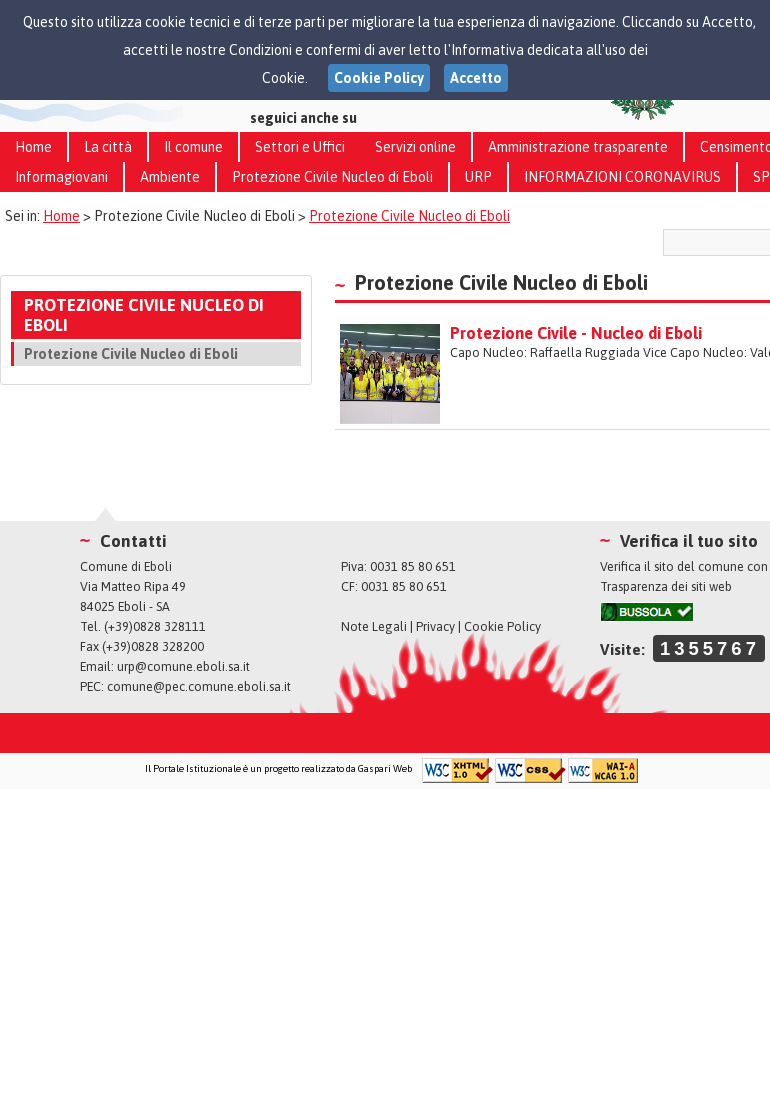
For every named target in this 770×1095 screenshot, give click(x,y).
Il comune (193, 147)
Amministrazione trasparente (578, 147)
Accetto (476, 78)
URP (478, 177)
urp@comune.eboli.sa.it (183, 666)
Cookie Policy (502, 626)
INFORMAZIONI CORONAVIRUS (622, 177)
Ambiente (170, 177)
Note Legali (374, 626)
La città (108, 147)
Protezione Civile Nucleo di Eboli (332, 177)
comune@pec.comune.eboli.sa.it (199, 686)
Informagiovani (61, 177)
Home (33, 147)
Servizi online (415, 147)
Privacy (435, 626)
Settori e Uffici (300, 147)
